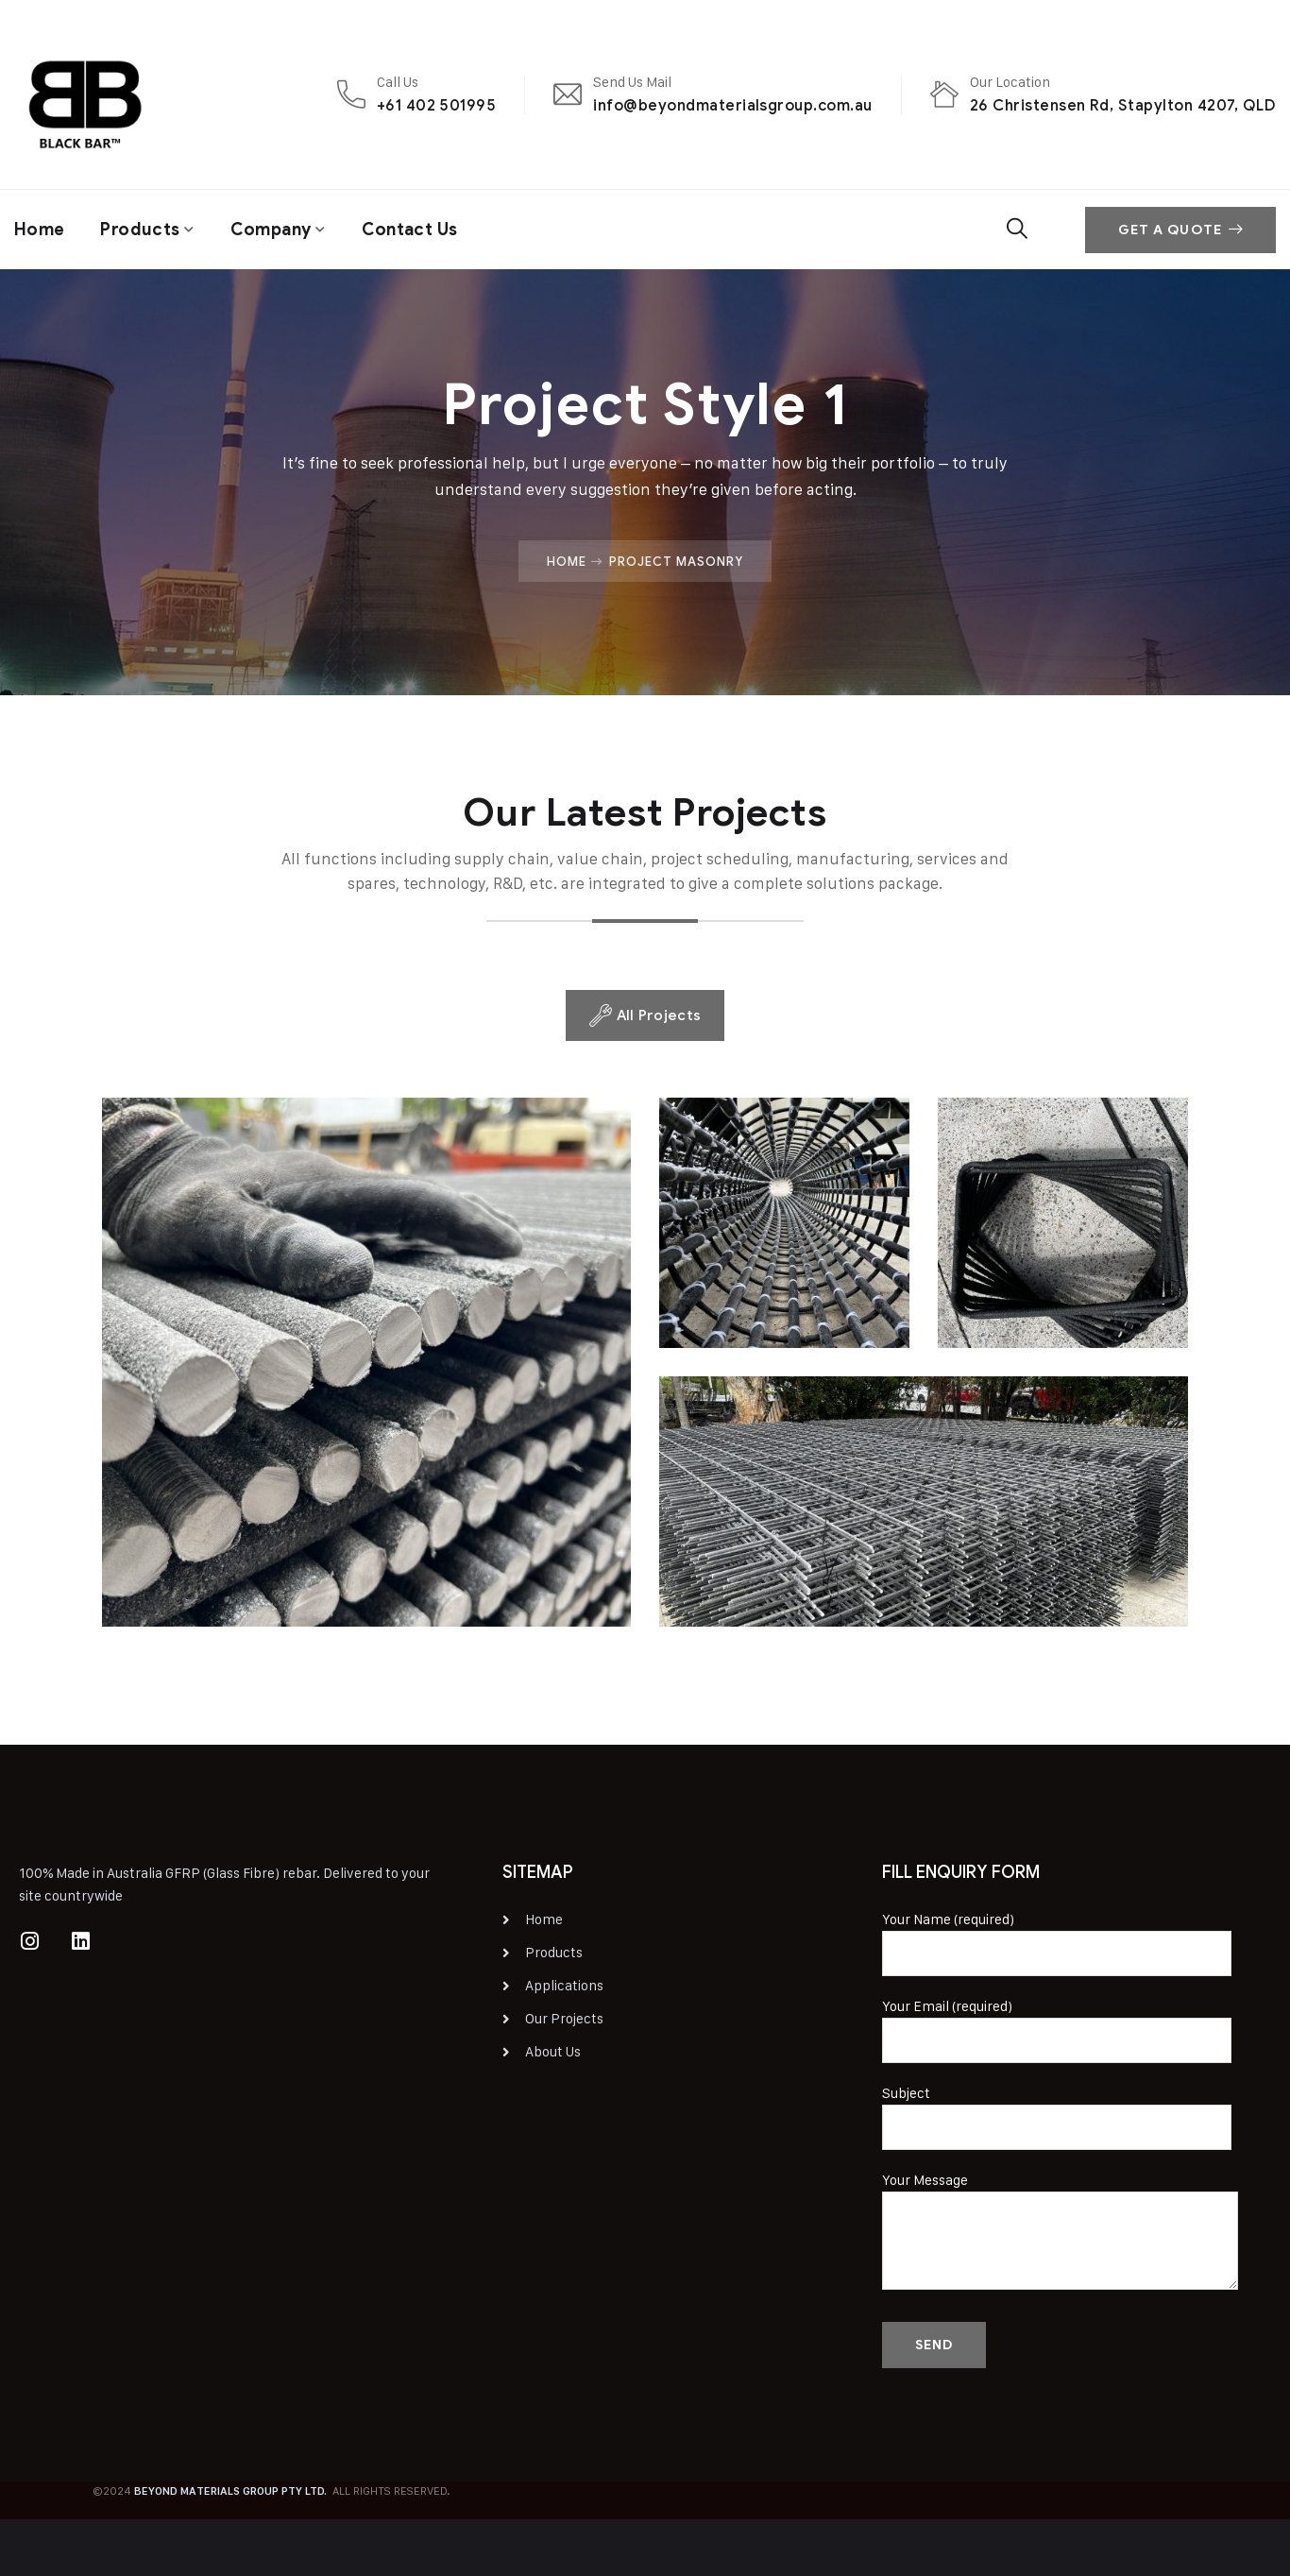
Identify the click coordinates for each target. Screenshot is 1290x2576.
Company (271, 229)
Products (139, 229)
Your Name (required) (1056, 1943)
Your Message (1060, 2233)
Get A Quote (1180, 230)
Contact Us (410, 229)
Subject (1056, 2117)
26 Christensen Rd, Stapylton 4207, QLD (1123, 105)
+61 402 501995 (437, 105)
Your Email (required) (1056, 2030)
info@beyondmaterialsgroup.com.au (732, 105)
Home (39, 229)
